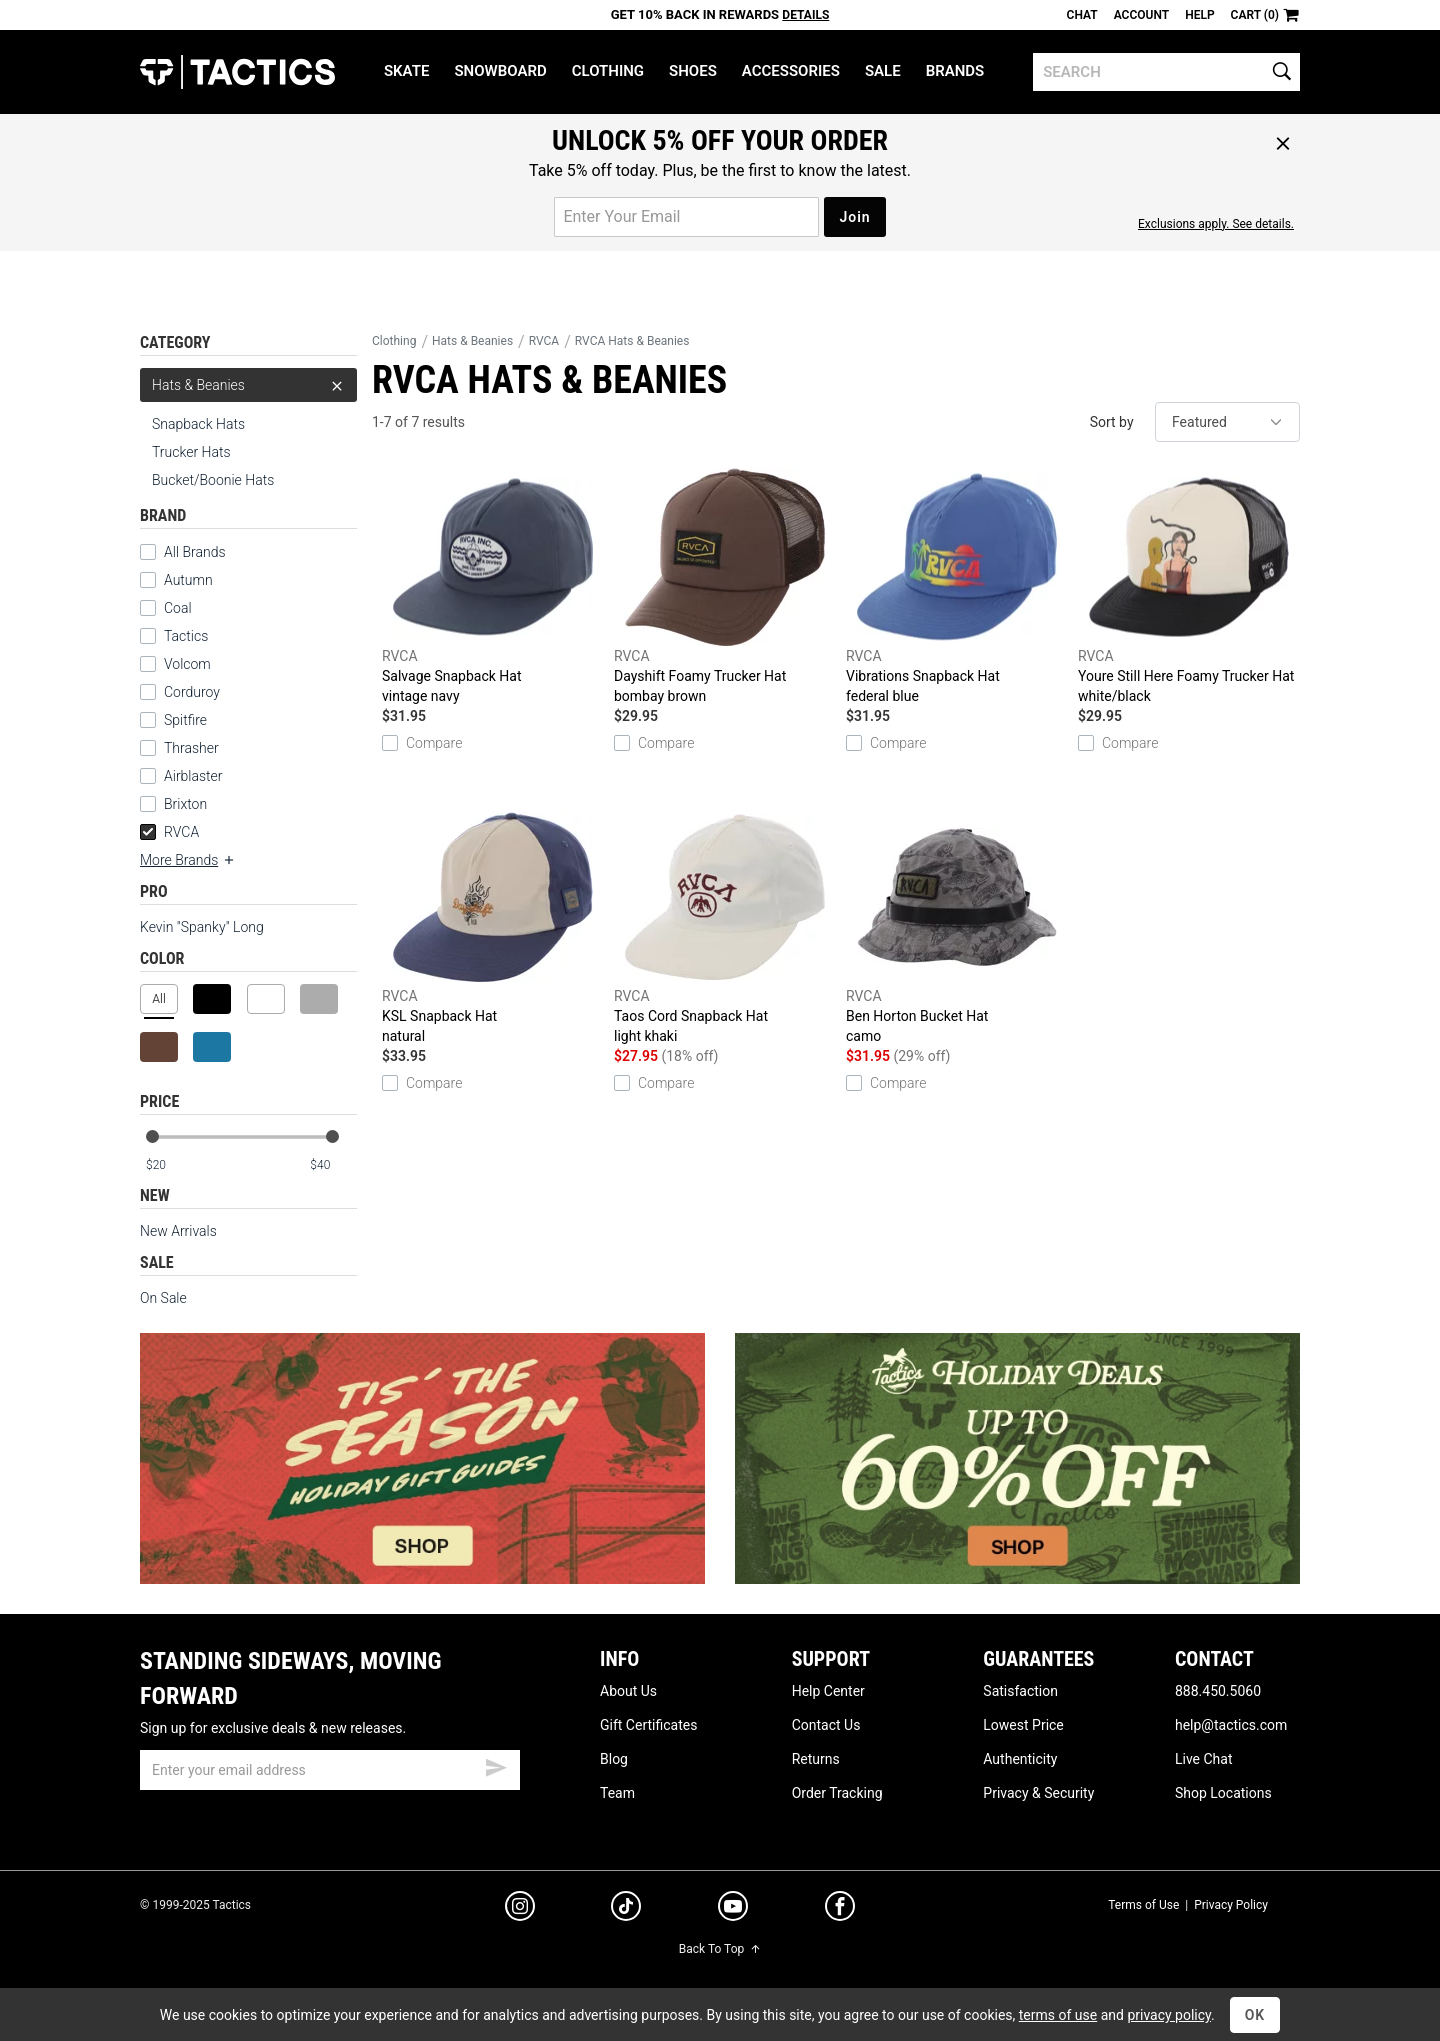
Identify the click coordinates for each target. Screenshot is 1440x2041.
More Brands (188, 860)
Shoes (693, 71)
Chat (1082, 15)
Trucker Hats (191, 452)
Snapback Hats (198, 424)
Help (1199, 15)
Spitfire (185, 720)
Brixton (185, 804)
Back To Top (720, 1949)
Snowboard (500, 71)
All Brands (195, 552)
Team (617, 1793)
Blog (614, 1759)
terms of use (1058, 2015)
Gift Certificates (648, 1725)
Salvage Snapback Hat (493, 587)
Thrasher (191, 748)
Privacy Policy (1231, 1905)
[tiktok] (626, 1909)
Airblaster (193, 776)
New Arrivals (178, 1231)
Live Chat (1204, 1759)
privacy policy (1169, 2015)
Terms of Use (1143, 1905)
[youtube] (733, 1910)
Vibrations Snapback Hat (957, 587)
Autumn (188, 580)
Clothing (608, 71)
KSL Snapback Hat (493, 927)
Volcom (187, 664)
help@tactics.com (1231, 1725)
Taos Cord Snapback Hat (725, 927)
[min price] (169, 1165)
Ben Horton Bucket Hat (957, 927)
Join (854, 217)
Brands (955, 71)
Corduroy (192, 692)
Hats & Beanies (248, 385)
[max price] (333, 1165)
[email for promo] (686, 217)
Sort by (1112, 422)
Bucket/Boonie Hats (213, 480)
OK (1255, 2015)
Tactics (237, 72)
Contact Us (826, 1725)
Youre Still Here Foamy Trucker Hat (1189, 587)
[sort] (1227, 422)
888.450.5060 (1218, 1691)
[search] (1166, 72)
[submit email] (496, 1765)
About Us (628, 1691)
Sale (883, 71)
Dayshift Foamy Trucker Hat (725, 587)
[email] (330, 1770)
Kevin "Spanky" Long (202, 927)
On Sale (163, 1298)
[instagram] (520, 1909)
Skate (406, 71)
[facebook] (840, 1910)
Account (1141, 15)
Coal (178, 608)
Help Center (828, 1691)
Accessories (791, 71)
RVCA (169, 832)
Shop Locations (1223, 1793)
